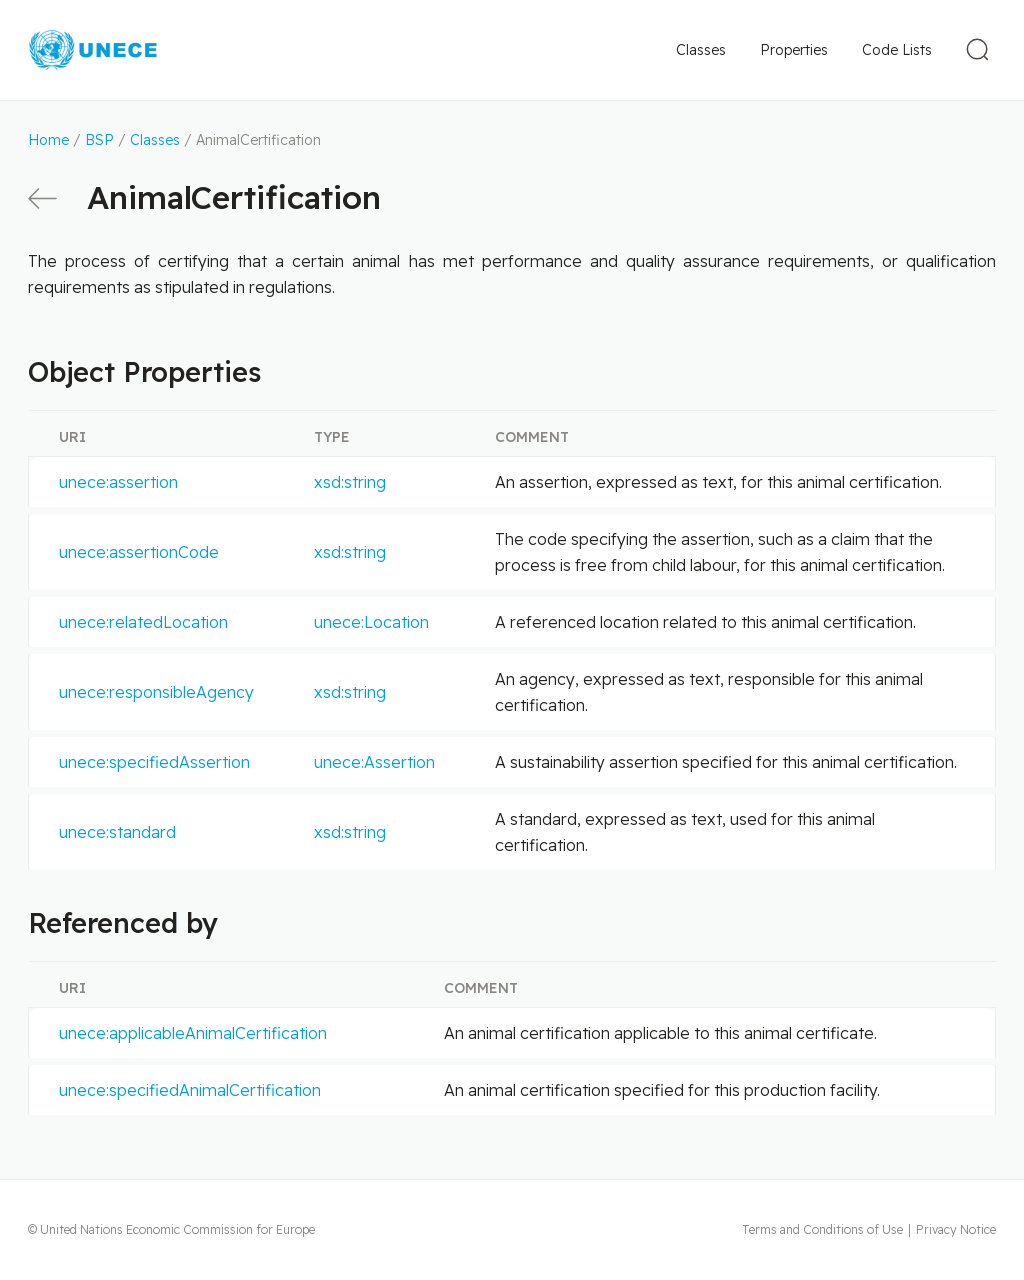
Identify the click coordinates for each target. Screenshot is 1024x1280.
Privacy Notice (956, 1229)
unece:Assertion (374, 762)
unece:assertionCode (139, 552)
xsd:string (350, 482)
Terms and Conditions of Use (822, 1229)
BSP (99, 140)
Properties (794, 50)
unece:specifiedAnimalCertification (190, 1090)
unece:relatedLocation (143, 622)
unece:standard (117, 832)
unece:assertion (118, 482)
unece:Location (371, 622)
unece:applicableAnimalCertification (193, 1033)
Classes (701, 50)
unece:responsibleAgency (156, 692)
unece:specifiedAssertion (154, 762)
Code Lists (897, 50)
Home (48, 140)
